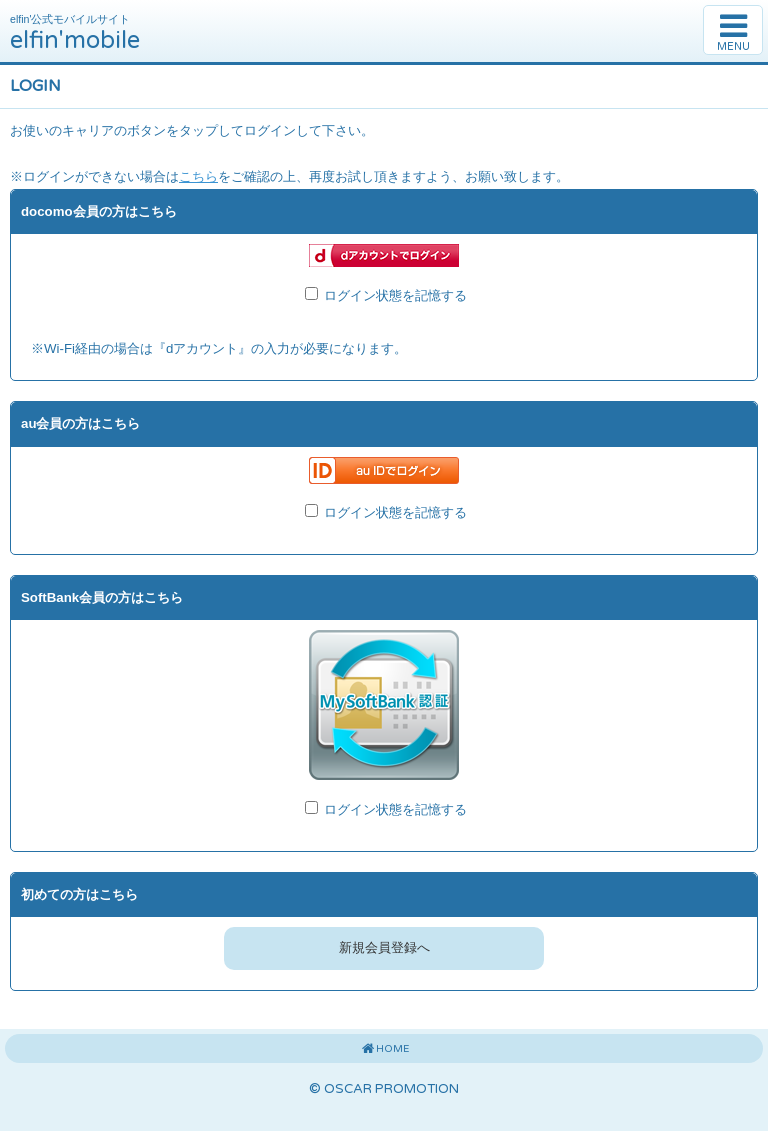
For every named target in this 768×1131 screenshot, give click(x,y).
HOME (384, 1049)
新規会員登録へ (384, 948)
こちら (198, 176)
